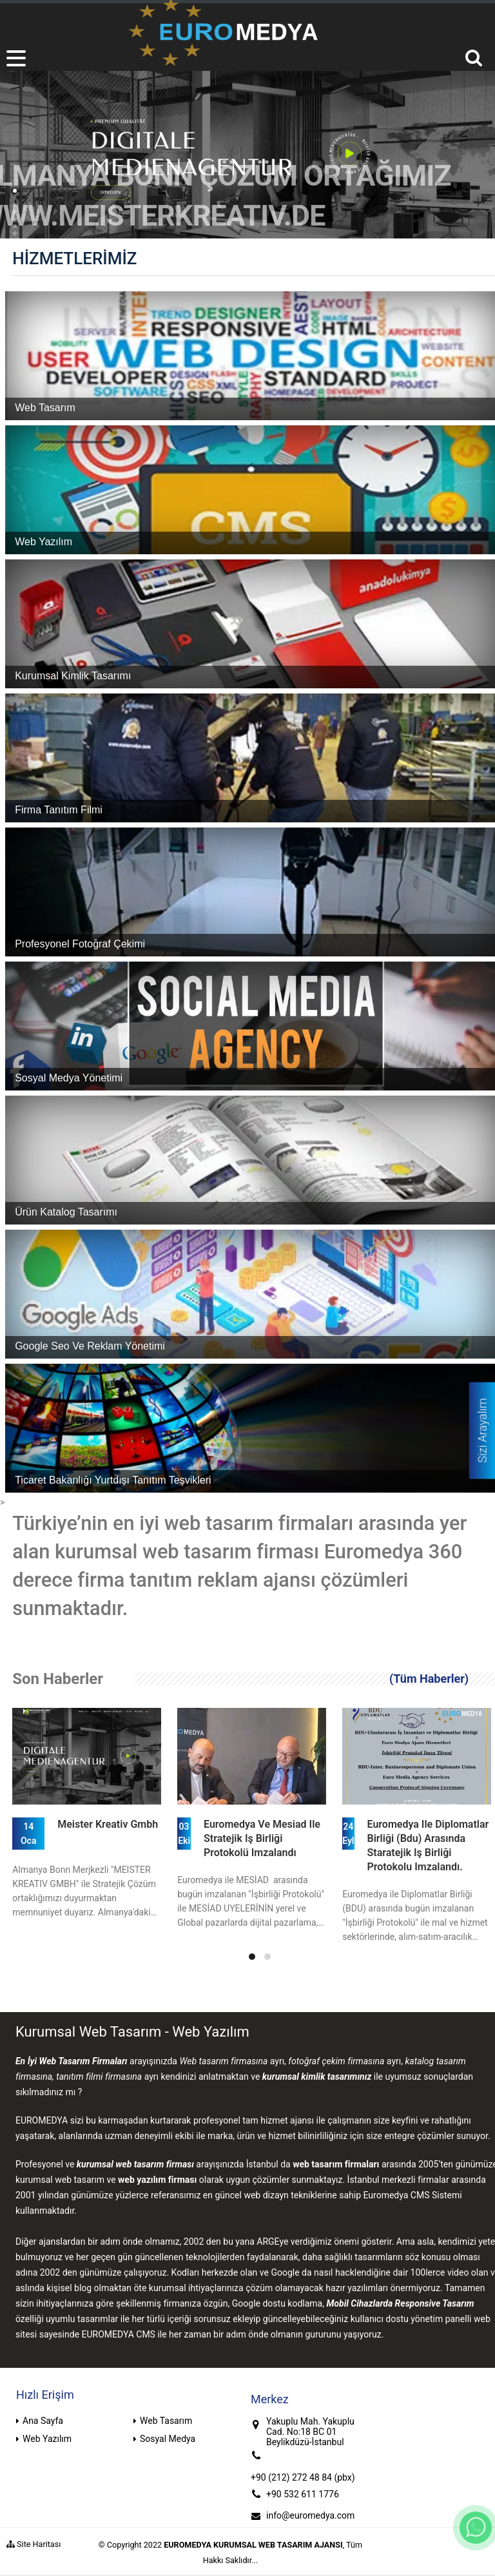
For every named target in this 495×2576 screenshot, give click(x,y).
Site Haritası (33, 2544)
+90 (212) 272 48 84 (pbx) (303, 2477)
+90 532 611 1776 (302, 2494)
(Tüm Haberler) (429, 1678)
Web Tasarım (166, 2421)
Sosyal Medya (167, 2439)
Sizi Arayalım (482, 1431)
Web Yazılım (47, 2439)
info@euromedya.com (310, 2515)
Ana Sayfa (43, 2421)
